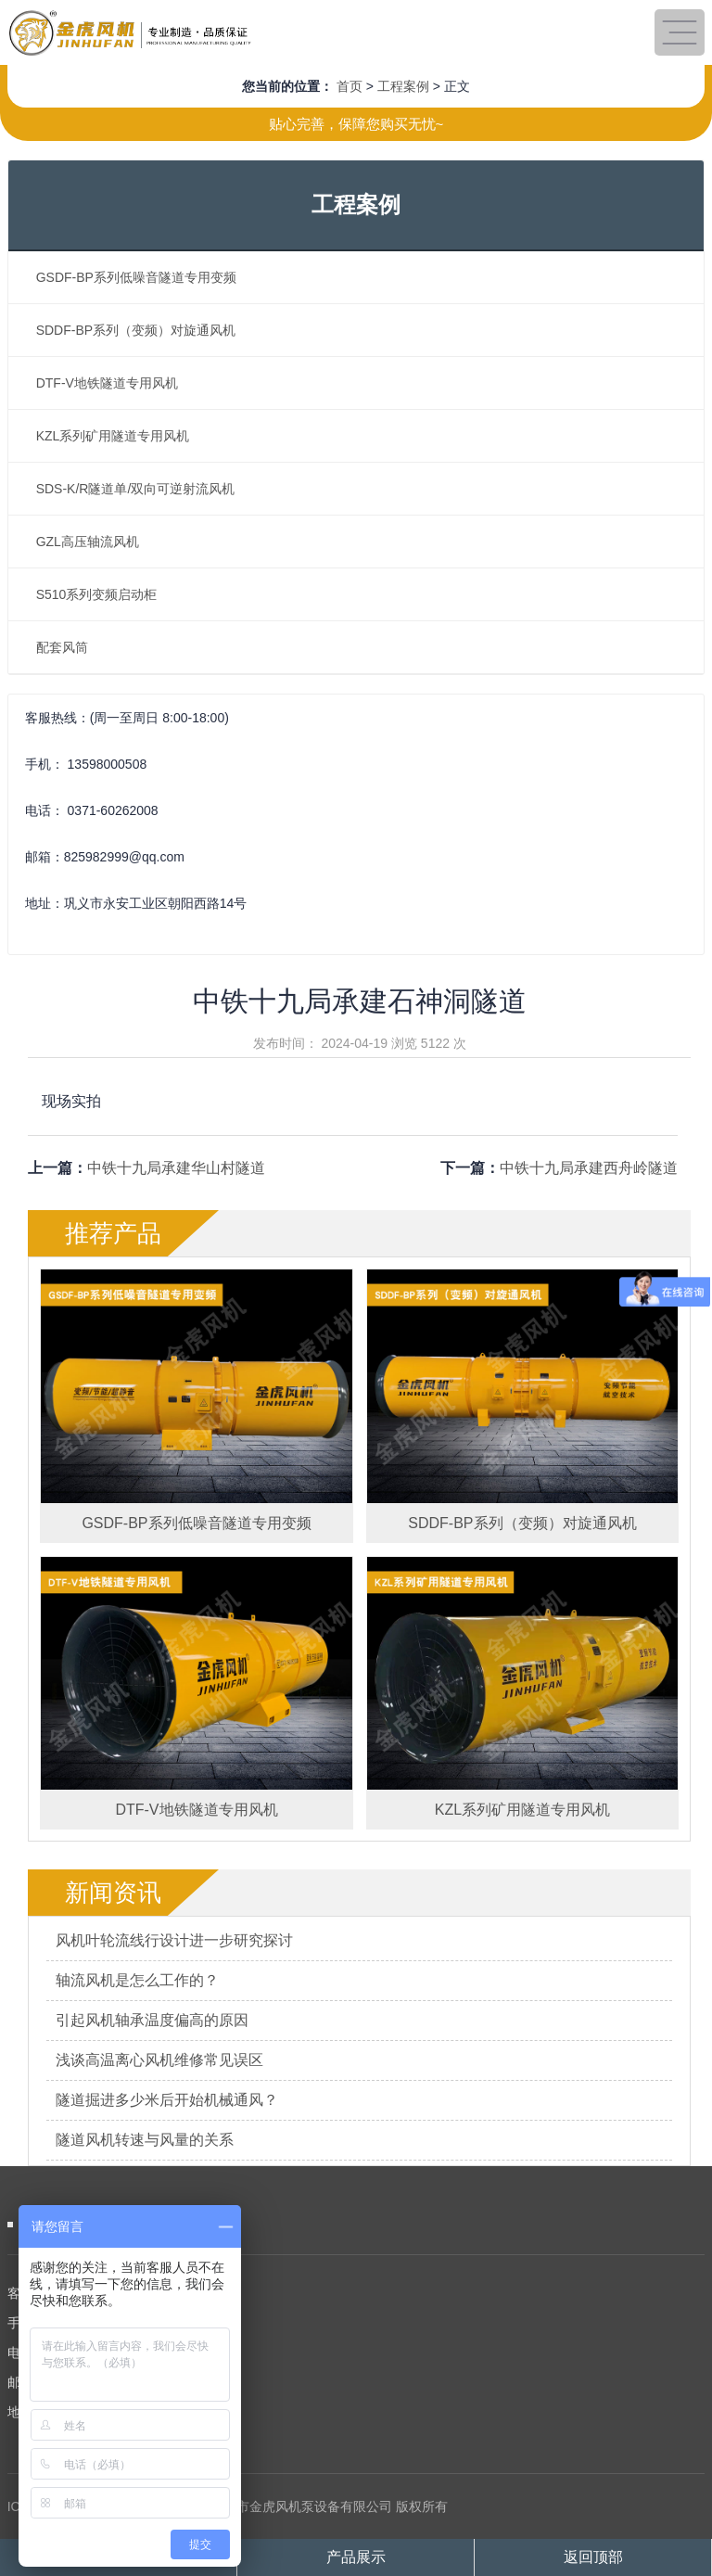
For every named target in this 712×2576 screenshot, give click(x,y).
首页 (349, 86)
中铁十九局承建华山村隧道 (176, 1168)
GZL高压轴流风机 (87, 541)
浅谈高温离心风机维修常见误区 (159, 2060)
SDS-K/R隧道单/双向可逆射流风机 (135, 488)
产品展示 (356, 2557)
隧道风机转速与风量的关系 (145, 2140)
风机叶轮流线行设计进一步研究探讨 (174, 1940)
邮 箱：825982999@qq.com (89, 2382)
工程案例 (403, 86)
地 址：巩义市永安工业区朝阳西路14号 (120, 2411)
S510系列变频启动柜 (97, 594)
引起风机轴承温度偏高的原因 (152, 2020)
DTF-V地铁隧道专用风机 (107, 383)
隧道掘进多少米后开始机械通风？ (167, 2100)
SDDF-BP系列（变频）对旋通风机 (135, 330)
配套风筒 (62, 647)
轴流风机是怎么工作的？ (137, 1980)
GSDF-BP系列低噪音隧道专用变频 (136, 277)
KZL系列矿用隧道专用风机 (113, 435)
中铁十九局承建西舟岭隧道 (589, 1168)
